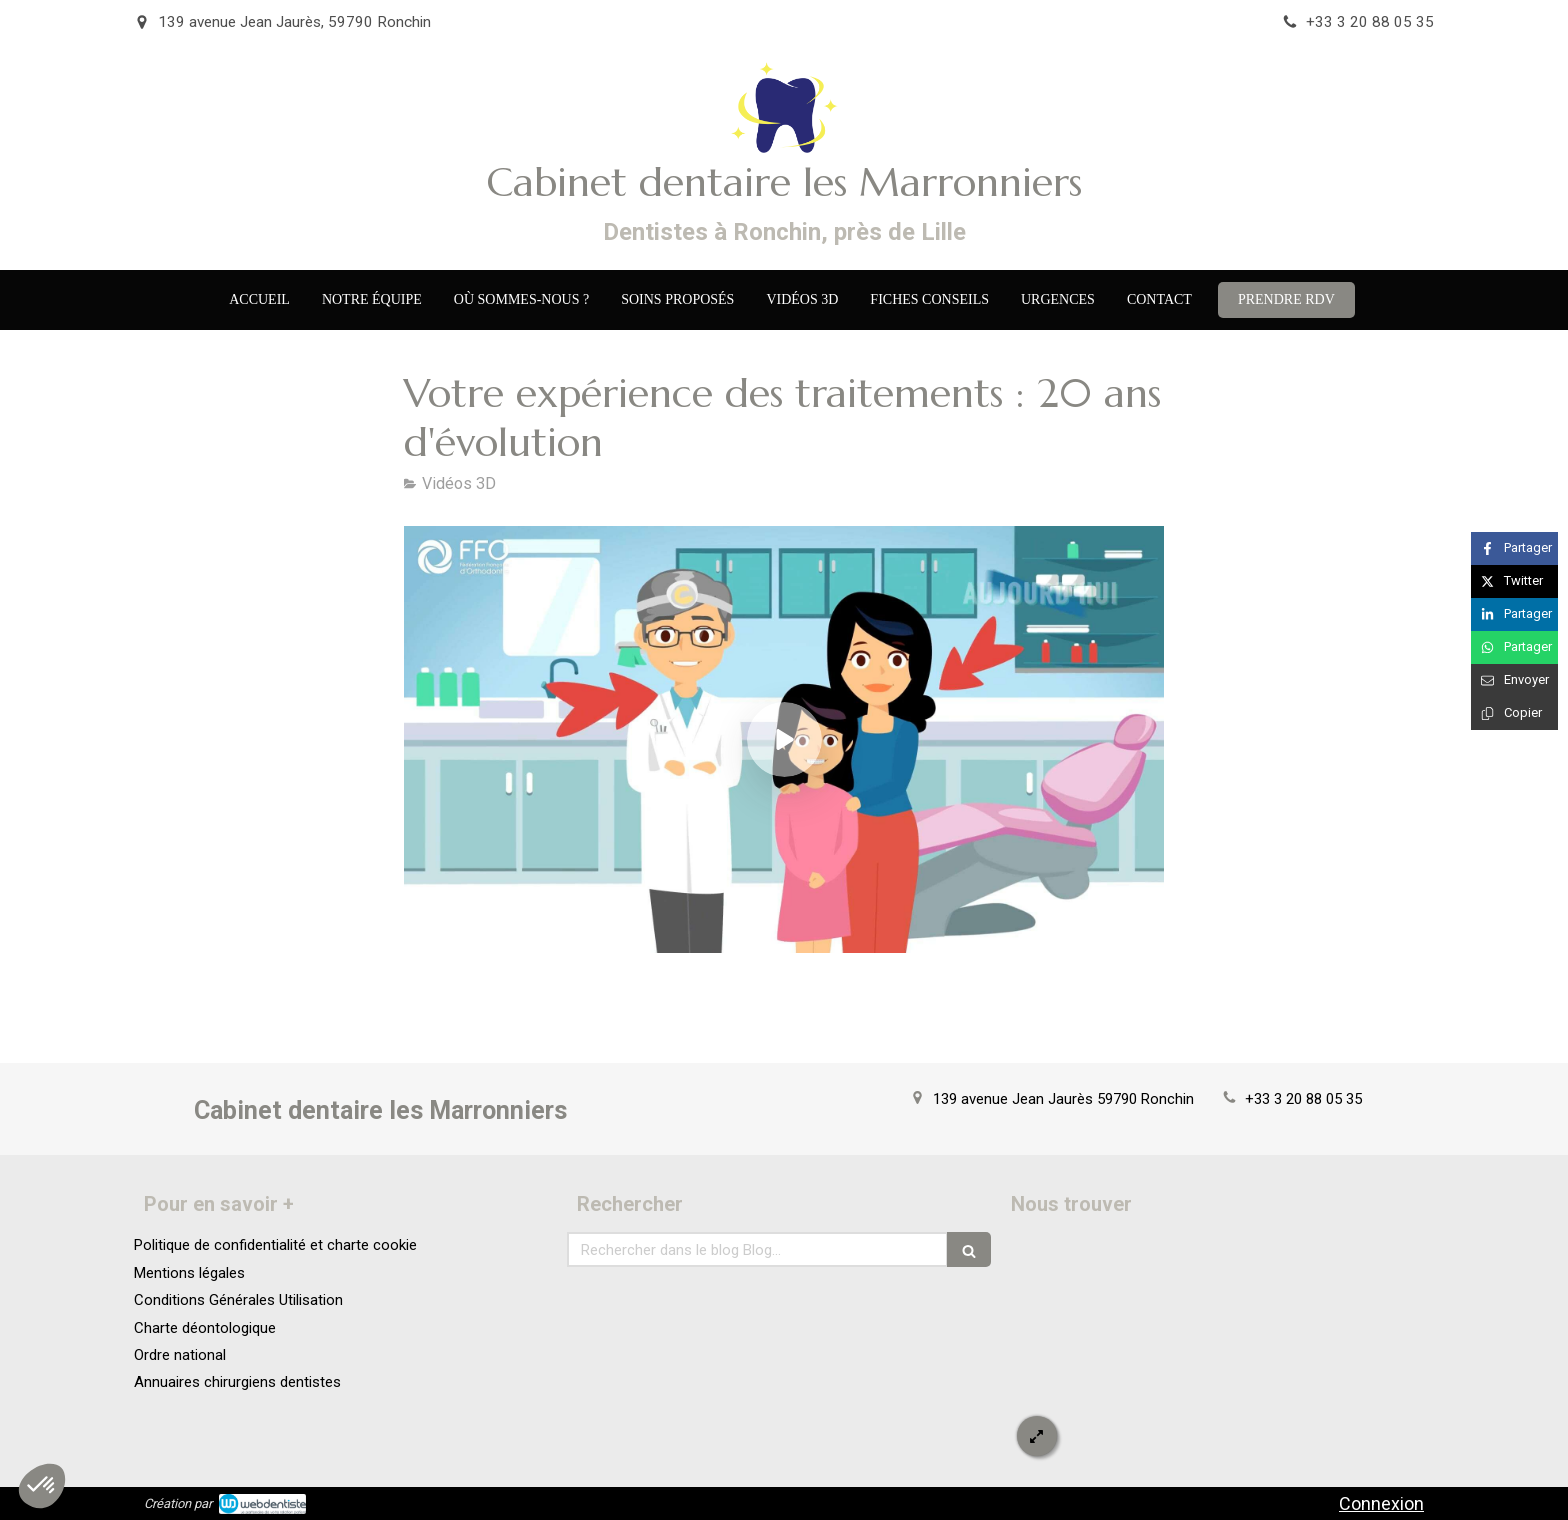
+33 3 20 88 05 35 (1303, 1099)
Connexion (1381, 1503)
